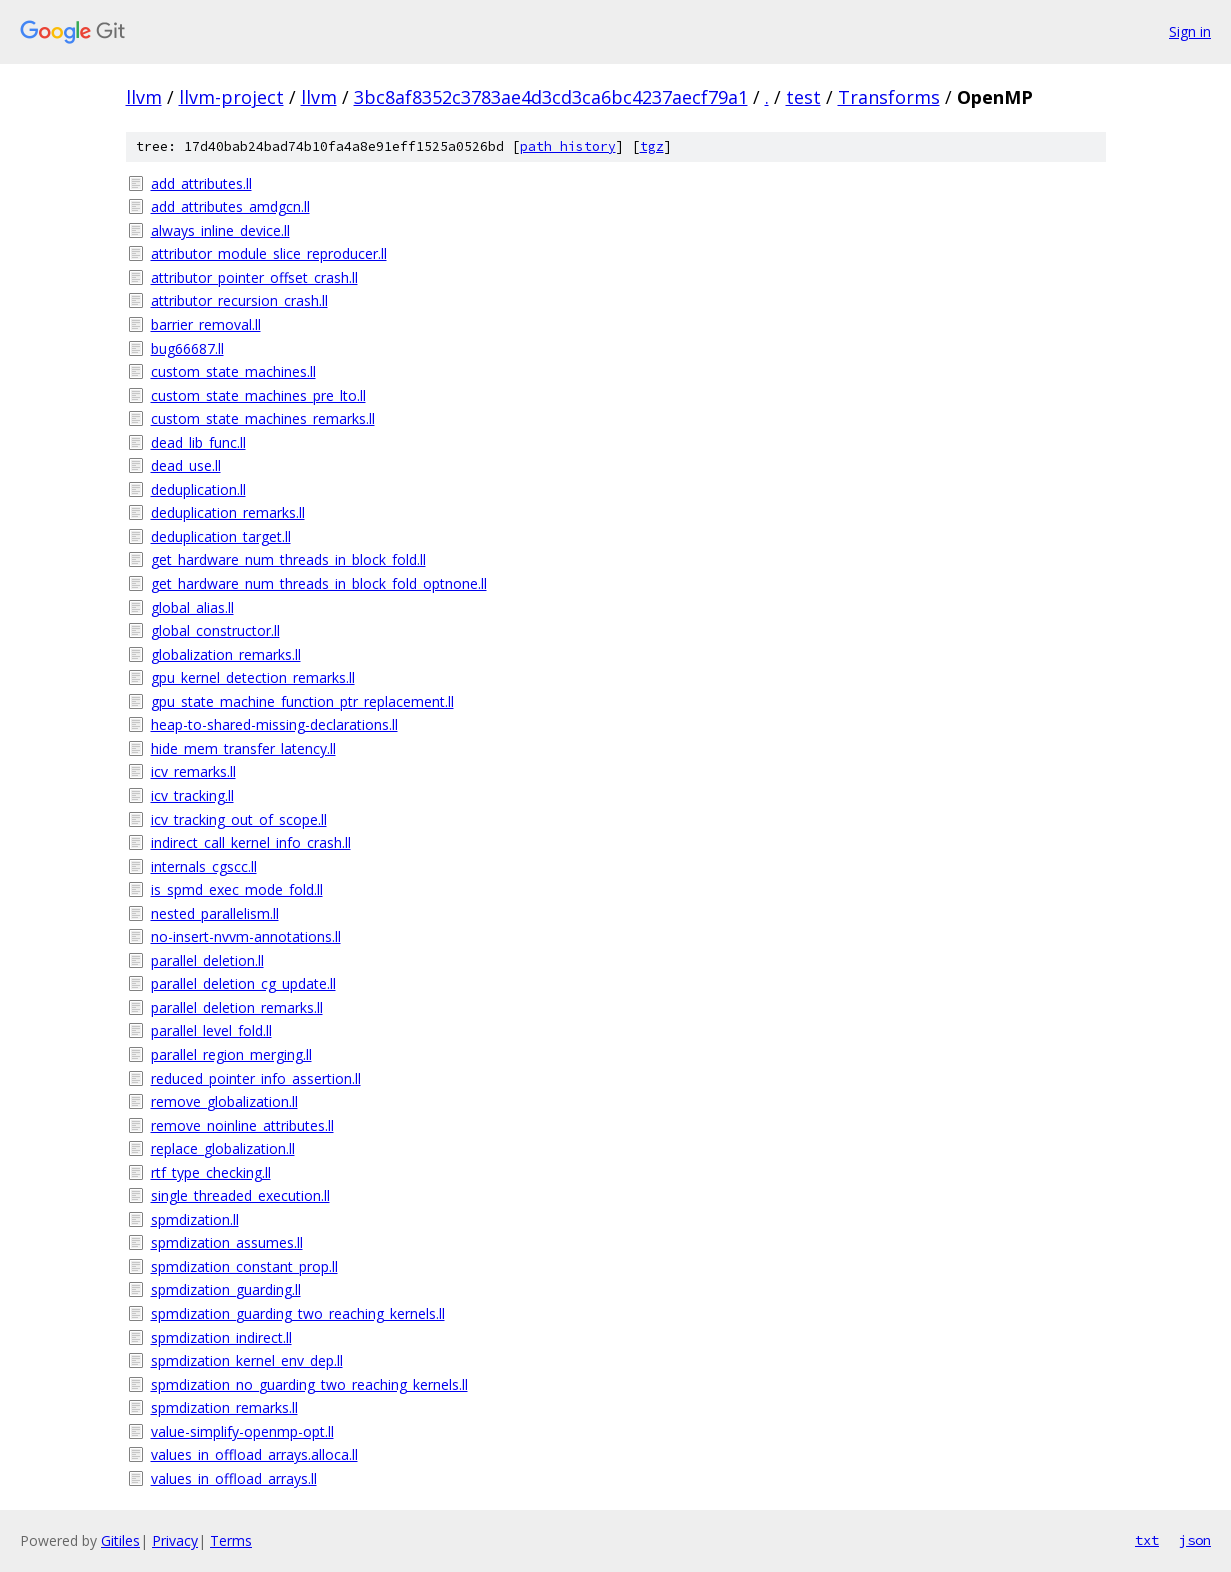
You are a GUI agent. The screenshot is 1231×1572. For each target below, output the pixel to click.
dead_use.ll (186, 465)
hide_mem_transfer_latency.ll (243, 748)
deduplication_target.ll (221, 536)
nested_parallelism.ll (215, 913)
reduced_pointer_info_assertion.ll (256, 1078)
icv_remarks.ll (193, 771)
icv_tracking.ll (192, 795)
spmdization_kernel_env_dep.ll (247, 1360)
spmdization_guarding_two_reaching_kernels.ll (298, 1313)
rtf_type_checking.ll (211, 1172)
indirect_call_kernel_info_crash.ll (251, 842)
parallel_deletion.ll (207, 960)
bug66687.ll (187, 348)
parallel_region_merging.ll (231, 1054)
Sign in (1190, 31)
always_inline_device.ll (220, 230)
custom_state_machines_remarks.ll (263, 418)
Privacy (175, 1540)
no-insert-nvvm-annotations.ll (246, 936)
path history (568, 146)
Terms (231, 1540)
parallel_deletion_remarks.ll (237, 1007)
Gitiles (120, 1540)
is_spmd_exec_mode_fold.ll (237, 889)
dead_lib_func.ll (198, 442)
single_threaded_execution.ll (240, 1195)
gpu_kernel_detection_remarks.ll (253, 677)
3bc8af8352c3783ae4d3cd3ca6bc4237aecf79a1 (551, 97)
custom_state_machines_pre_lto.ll (258, 395)
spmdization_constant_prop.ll (244, 1266)
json (1195, 1540)
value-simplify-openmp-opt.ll (242, 1431)
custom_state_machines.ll (233, 371)
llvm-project (231, 97)
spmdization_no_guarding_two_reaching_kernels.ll (309, 1384)
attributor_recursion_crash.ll (239, 300)
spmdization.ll (195, 1219)
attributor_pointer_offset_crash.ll (254, 277)
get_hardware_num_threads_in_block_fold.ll (288, 559)
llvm (144, 97)
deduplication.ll (198, 489)
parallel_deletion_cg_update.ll (243, 983)
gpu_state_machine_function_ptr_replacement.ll (302, 701)
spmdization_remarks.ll (224, 1407)
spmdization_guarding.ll (226, 1289)
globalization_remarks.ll (226, 654)
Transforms (889, 97)
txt (1147, 1540)
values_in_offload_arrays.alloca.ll (254, 1454)
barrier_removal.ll (206, 324)
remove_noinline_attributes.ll (242, 1125)
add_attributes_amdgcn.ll (230, 206)
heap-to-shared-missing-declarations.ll (274, 724)
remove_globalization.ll (224, 1101)
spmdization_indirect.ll (221, 1337)
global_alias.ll (192, 607)
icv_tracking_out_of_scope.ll (239, 819)
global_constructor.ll (215, 630)
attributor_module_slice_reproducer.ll (269, 253)
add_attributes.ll (201, 183)
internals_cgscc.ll (204, 866)
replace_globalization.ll (223, 1148)
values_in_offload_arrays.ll (234, 1478)
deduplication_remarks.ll (228, 512)
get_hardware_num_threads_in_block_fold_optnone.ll (319, 583)
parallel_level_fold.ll (211, 1030)
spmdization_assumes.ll (227, 1242)
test (803, 97)
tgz (652, 146)
